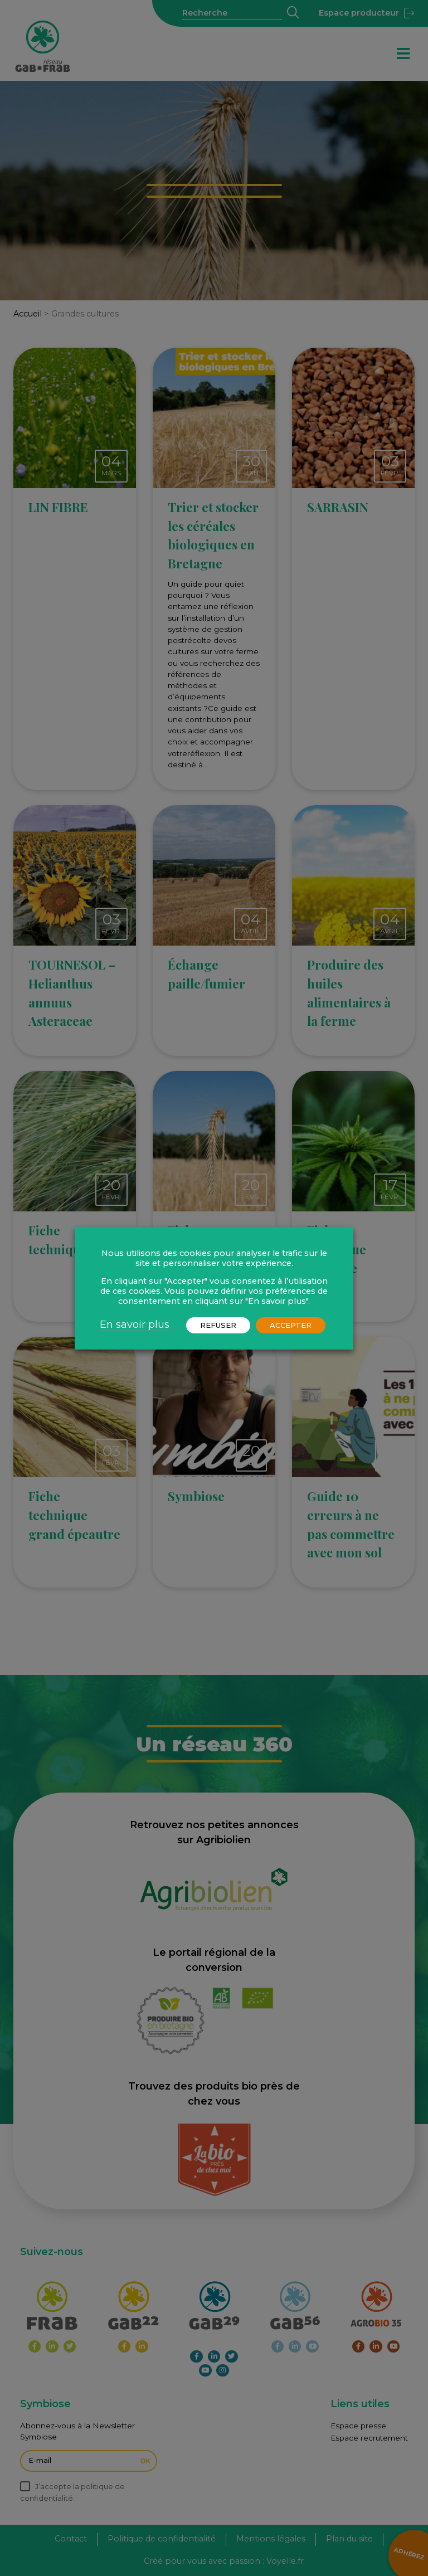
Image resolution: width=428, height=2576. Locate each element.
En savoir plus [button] (134, 1324)
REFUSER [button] (218, 1325)
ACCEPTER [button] (291, 1325)
